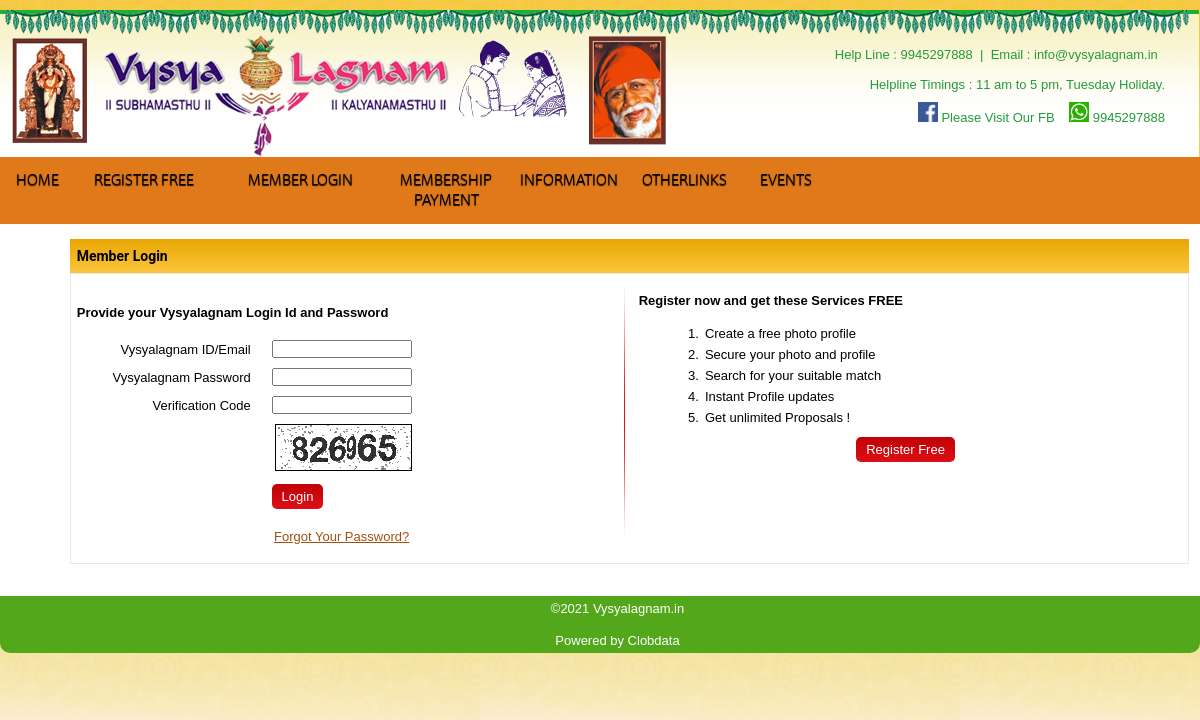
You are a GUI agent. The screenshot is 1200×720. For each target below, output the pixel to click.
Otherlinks (684, 180)
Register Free (144, 180)
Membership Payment (446, 190)
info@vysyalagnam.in (1096, 54)
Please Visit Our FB (986, 117)
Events (786, 180)
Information (569, 180)
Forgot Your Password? (341, 536)
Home (37, 180)
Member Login (300, 180)
